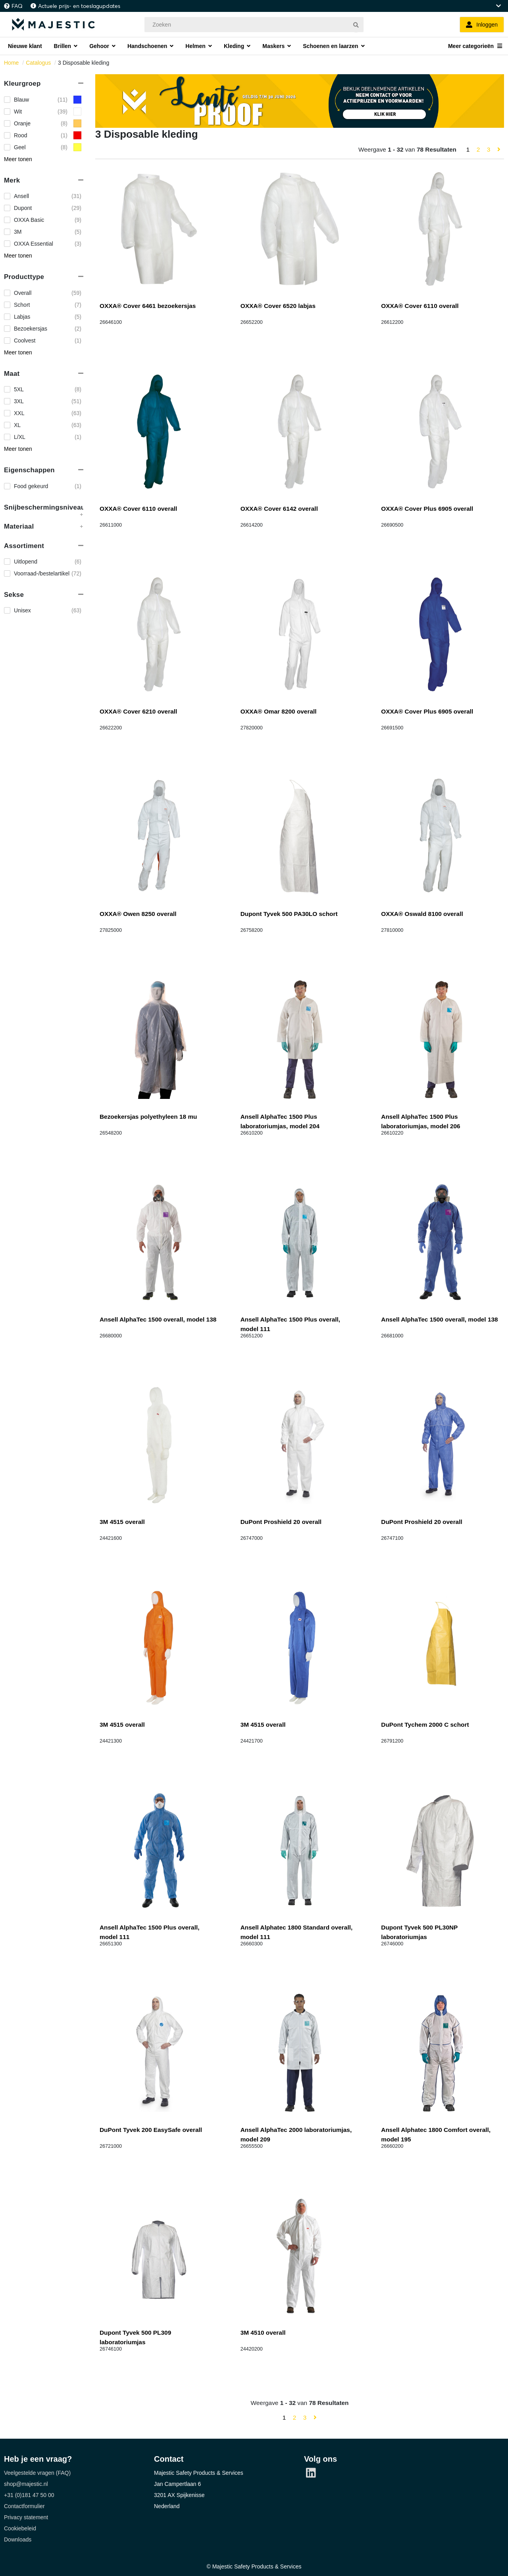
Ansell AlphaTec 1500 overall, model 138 (158, 1319)
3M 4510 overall (263, 2332)
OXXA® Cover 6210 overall (138, 711)
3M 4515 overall (122, 1521)
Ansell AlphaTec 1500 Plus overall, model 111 (291, 1324)
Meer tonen (18, 159)
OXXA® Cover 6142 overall (279, 508)
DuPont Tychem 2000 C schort (425, 1724)
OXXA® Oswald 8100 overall (422, 913)
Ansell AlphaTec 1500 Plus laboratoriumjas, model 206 (420, 1121)
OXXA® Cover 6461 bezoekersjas (148, 305)
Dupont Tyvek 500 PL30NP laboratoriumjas (419, 1932)
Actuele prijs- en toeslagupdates (79, 6)
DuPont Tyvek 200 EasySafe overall (151, 2129)
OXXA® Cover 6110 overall (419, 305)
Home (11, 63)
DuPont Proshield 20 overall (281, 1521)
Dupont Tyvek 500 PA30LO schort (289, 913)
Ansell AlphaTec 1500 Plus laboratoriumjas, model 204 (280, 1121)
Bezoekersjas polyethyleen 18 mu (148, 1116)
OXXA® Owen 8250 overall (138, 913)
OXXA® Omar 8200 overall (279, 711)
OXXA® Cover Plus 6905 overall (427, 508)
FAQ (17, 6)
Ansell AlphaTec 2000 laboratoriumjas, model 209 (296, 2134)
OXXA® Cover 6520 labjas (278, 305)
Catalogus (38, 63)
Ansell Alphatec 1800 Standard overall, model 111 (297, 1932)
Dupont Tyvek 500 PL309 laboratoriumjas (135, 2337)
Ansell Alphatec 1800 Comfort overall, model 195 (436, 2134)
